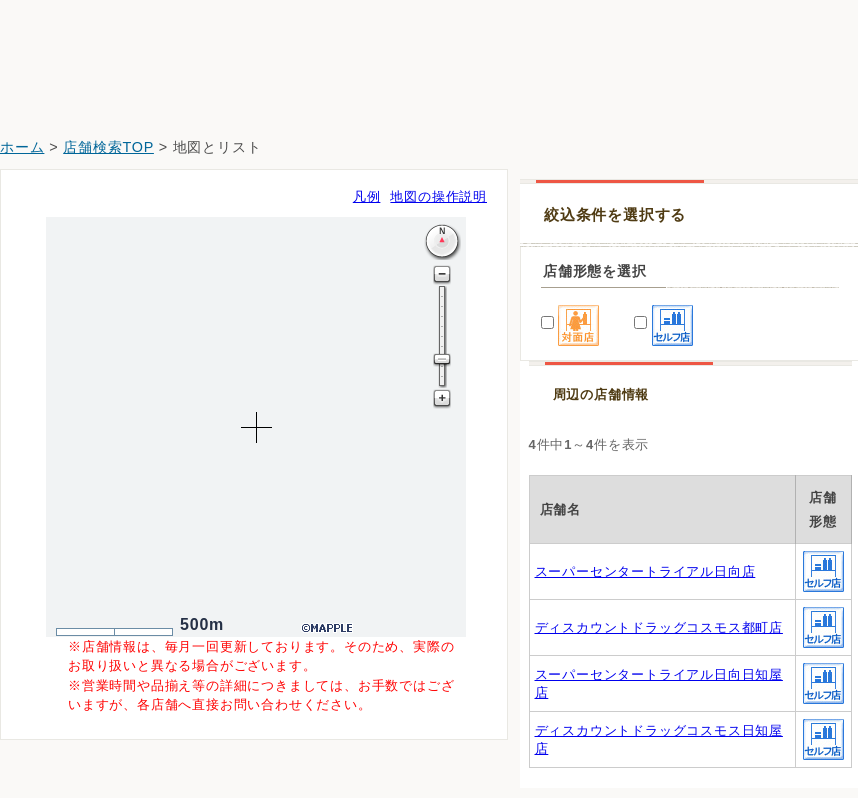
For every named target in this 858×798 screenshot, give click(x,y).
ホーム (22, 147)
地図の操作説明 (438, 196)
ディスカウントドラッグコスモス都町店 (659, 627)
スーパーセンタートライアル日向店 (645, 571)
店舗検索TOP (108, 147)
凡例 (367, 196)
